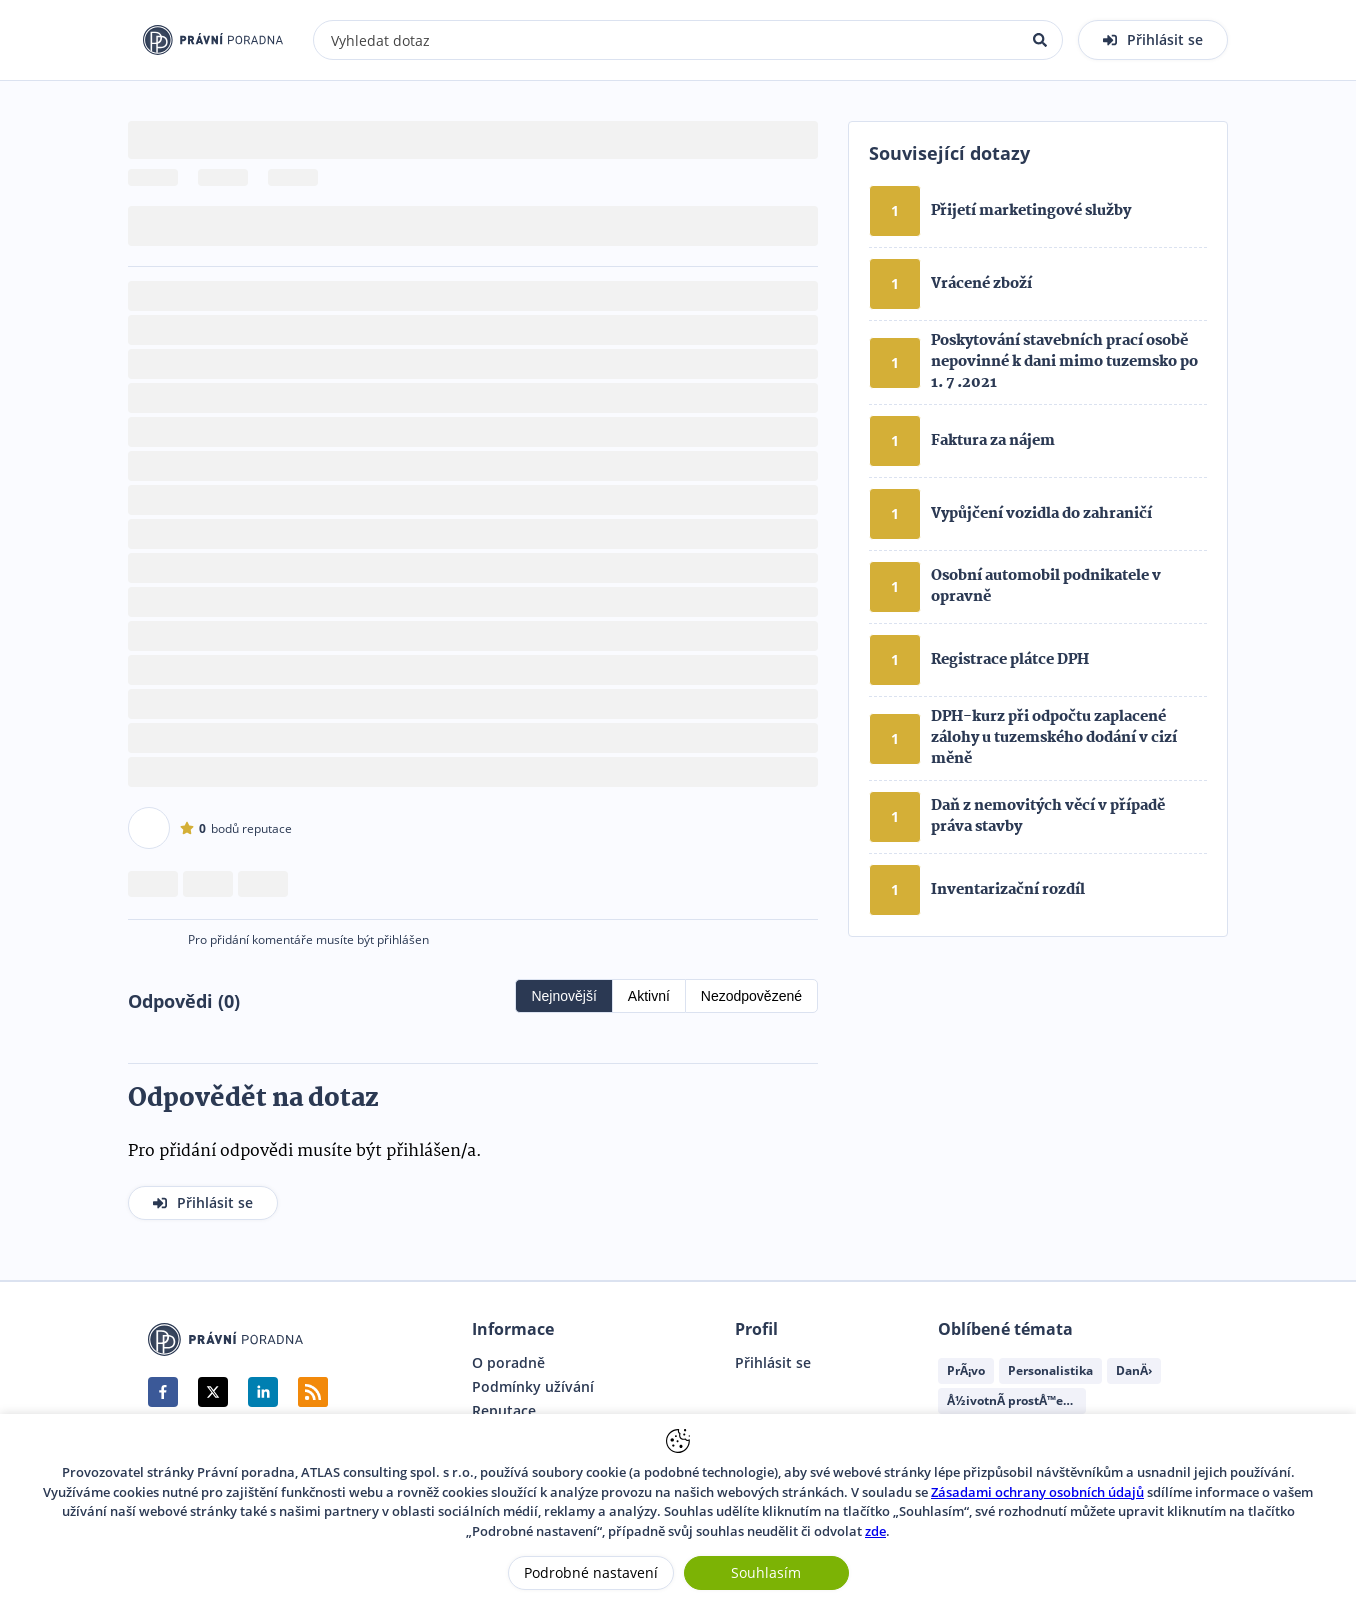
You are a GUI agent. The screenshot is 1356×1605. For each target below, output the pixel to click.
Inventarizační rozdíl (1008, 890)
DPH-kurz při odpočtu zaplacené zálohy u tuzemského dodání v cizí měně (1054, 738)
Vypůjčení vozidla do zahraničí (1041, 514)
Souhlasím (766, 1572)
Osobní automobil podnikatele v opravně (1046, 586)
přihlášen (403, 939)
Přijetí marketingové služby (1031, 211)
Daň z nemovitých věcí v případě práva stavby (1048, 816)
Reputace (504, 1411)
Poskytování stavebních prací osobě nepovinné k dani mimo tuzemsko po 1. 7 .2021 (1064, 362)
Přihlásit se (773, 1363)
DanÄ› (1134, 1370)
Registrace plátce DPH (1010, 660)
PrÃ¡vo (966, 1370)
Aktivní (649, 996)
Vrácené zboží (981, 284)
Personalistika (1050, 1370)
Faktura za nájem (993, 441)
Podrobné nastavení (591, 1572)
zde (875, 1531)
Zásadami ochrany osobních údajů (1037, 1492)
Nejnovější (563, 996)
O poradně (508, 1363)
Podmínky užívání (533, 1387)
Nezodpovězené (751, 996)
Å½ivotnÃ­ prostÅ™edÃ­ (1013, 1400)
